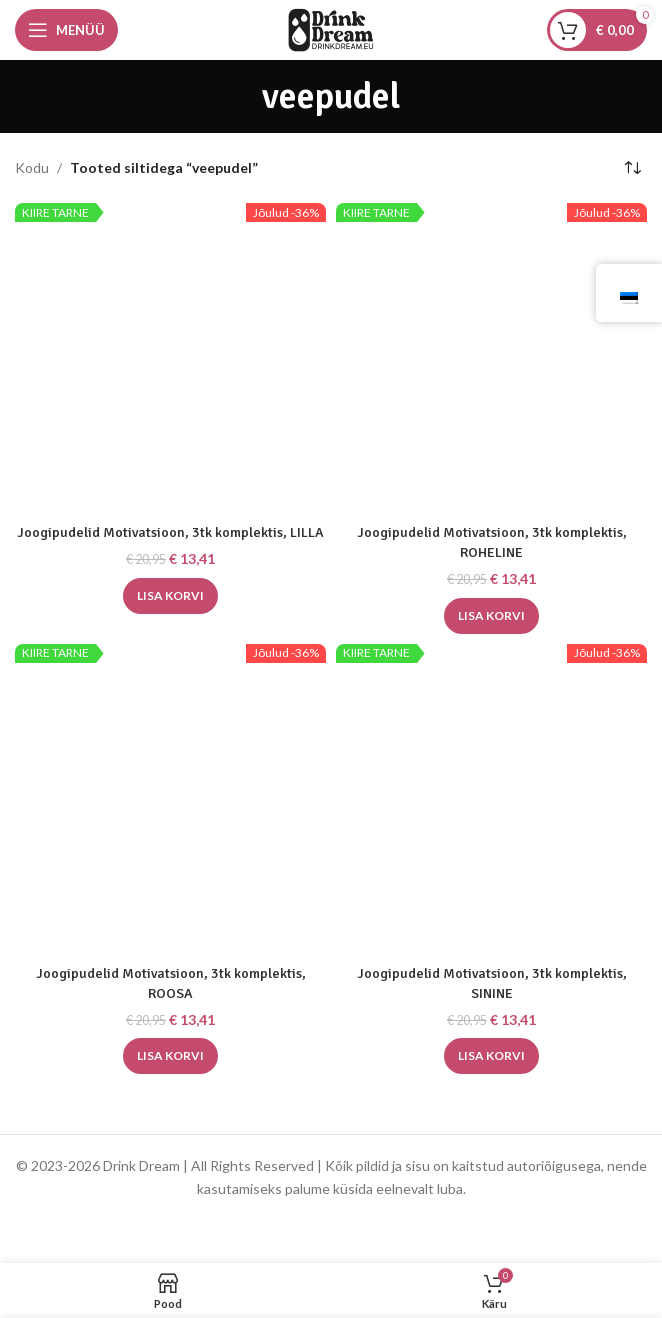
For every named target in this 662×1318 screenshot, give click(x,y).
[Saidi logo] (331, 28)
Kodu (32, 167)
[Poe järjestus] (632, 168)
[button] (170, 596)
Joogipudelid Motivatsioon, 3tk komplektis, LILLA (170, 532)
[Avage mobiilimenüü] (66, 30)
